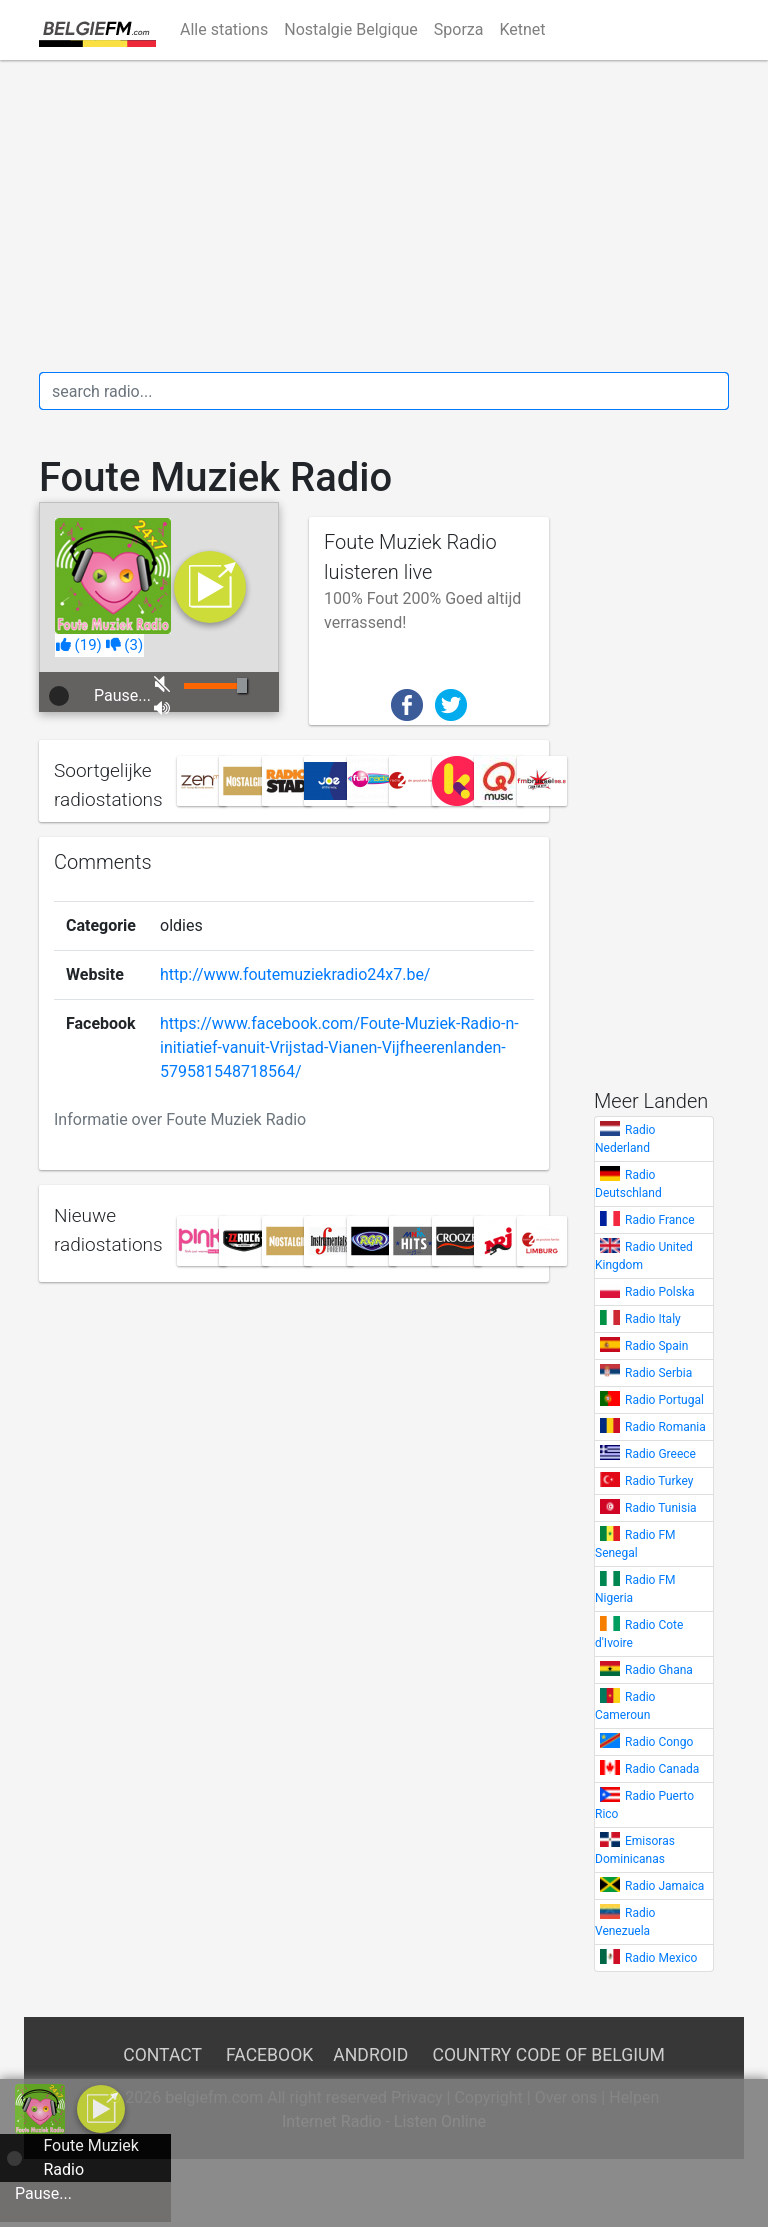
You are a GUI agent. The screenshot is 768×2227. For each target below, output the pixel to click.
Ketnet (522, 29)
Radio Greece (660, 1454)
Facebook (269, 2055)
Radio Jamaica (664, 1886)
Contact (162, 2055)
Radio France (660, 1220)
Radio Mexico (661, 1958)
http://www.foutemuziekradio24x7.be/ (295, 974)
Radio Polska (660, 1292)
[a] (101, 2107)
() (79, 645)
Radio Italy (653, 1319)
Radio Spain (656, 1346)
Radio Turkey (659, 1481)
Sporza (459, 29)
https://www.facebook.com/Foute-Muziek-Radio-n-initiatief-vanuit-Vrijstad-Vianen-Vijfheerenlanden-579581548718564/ (339, 1047)
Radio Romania (665, 1427)
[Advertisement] (384, 216)
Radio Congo (659, 1742)
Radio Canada (662, 1769)
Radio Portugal (664, 1400)
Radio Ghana (659, 1670)
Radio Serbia (658, 1373)
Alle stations (224, 29)
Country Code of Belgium (549, 2055)
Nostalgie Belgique (351, 29)
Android (370, 2055)
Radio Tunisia (661, 1508)
